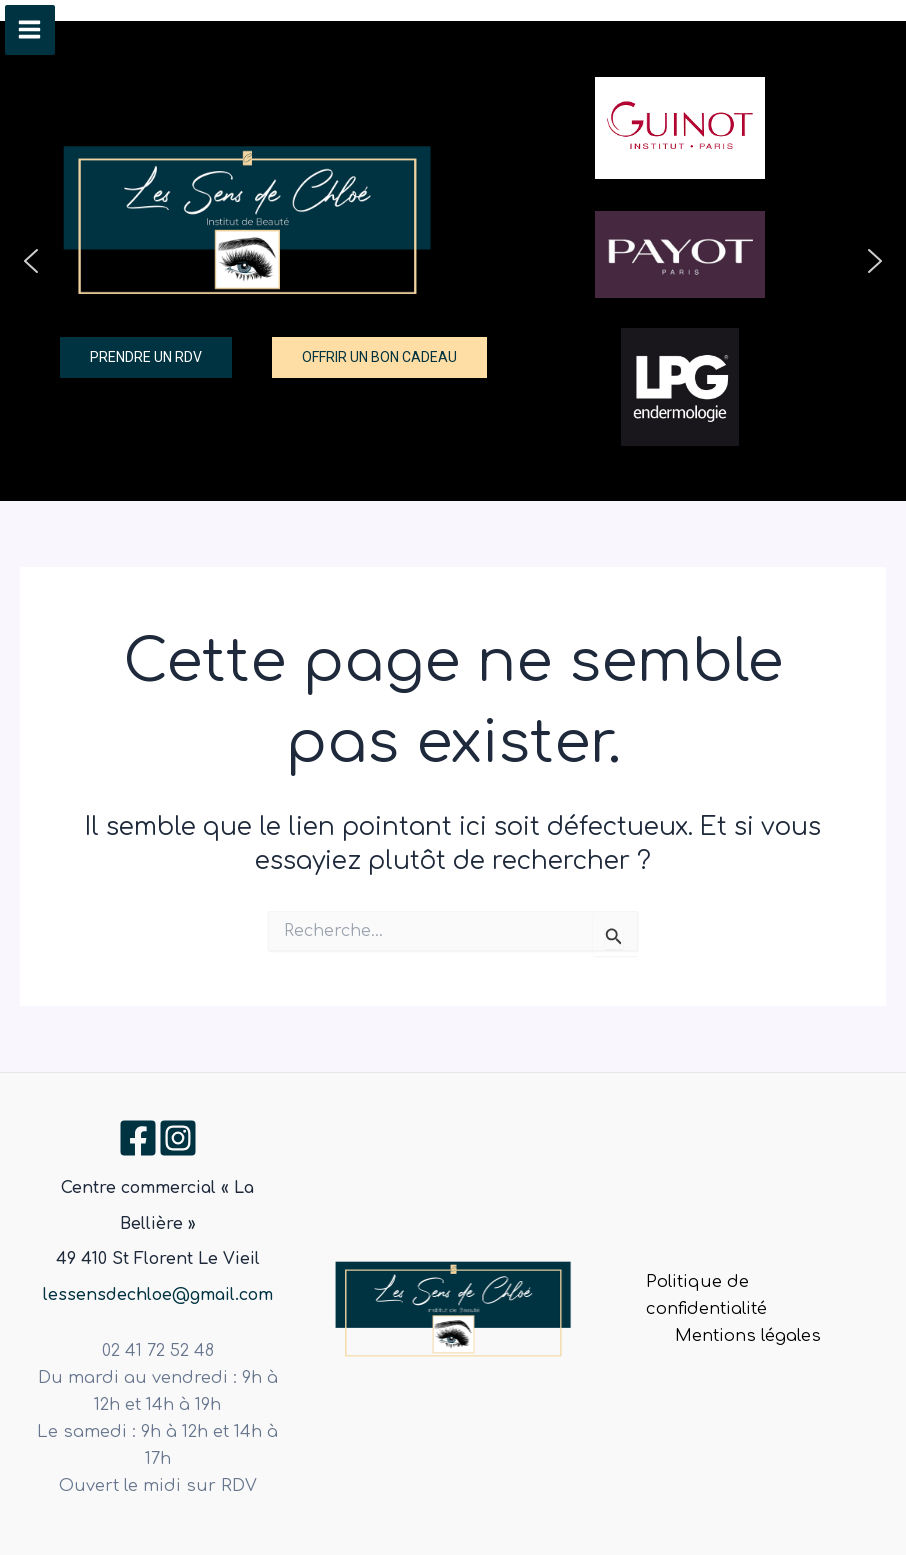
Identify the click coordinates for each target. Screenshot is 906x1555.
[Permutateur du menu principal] (30, 30)
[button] (31, 261)
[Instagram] (178, 1138)
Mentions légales (748, 1336)
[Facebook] (138, 1138)
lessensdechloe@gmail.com (158, 1295)
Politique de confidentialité (706, 1295)
